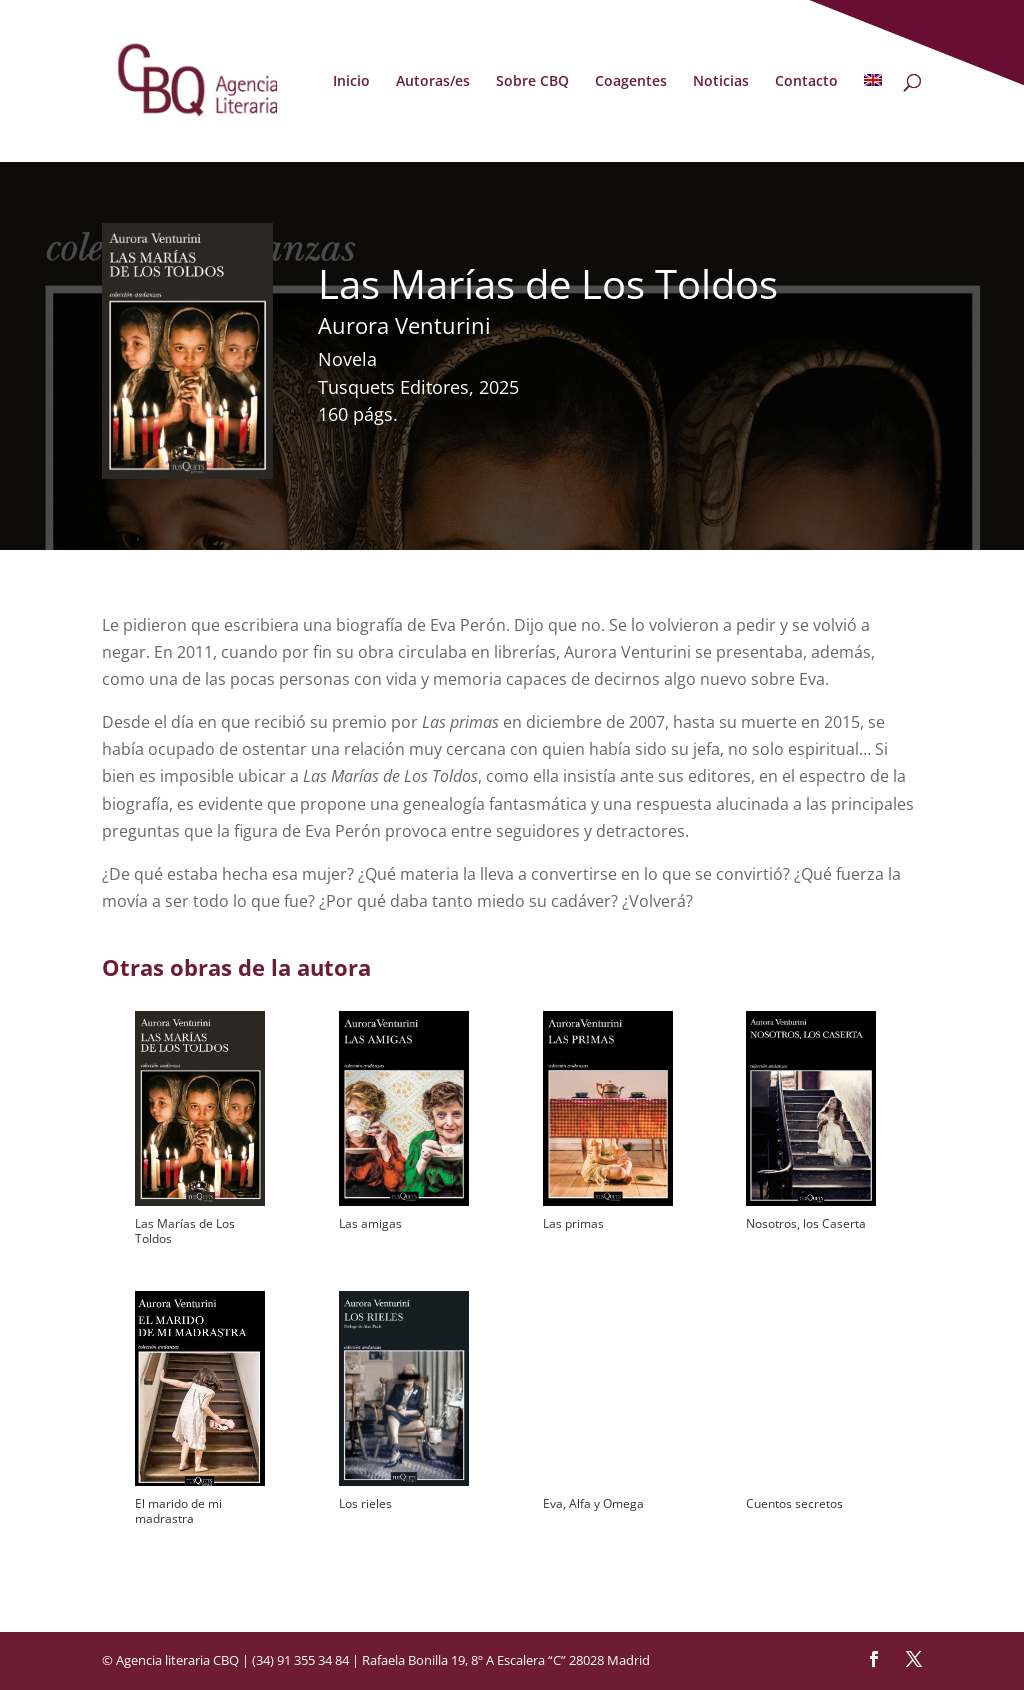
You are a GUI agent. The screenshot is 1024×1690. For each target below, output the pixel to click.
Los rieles (365, 1503)
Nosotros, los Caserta (806, 1223)
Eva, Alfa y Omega (593, 1503)
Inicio (351, 82)
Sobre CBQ (532, 82)
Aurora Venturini (404, 325)
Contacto (806, 82)
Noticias (721, 82)
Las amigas (370, 1223)
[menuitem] (873, 118)
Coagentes (631, 82)
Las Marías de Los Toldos (185, 1231)
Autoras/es (433, 82)
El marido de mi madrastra (178, 1511)
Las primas (573, 1223)
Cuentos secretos (794, 1503)
